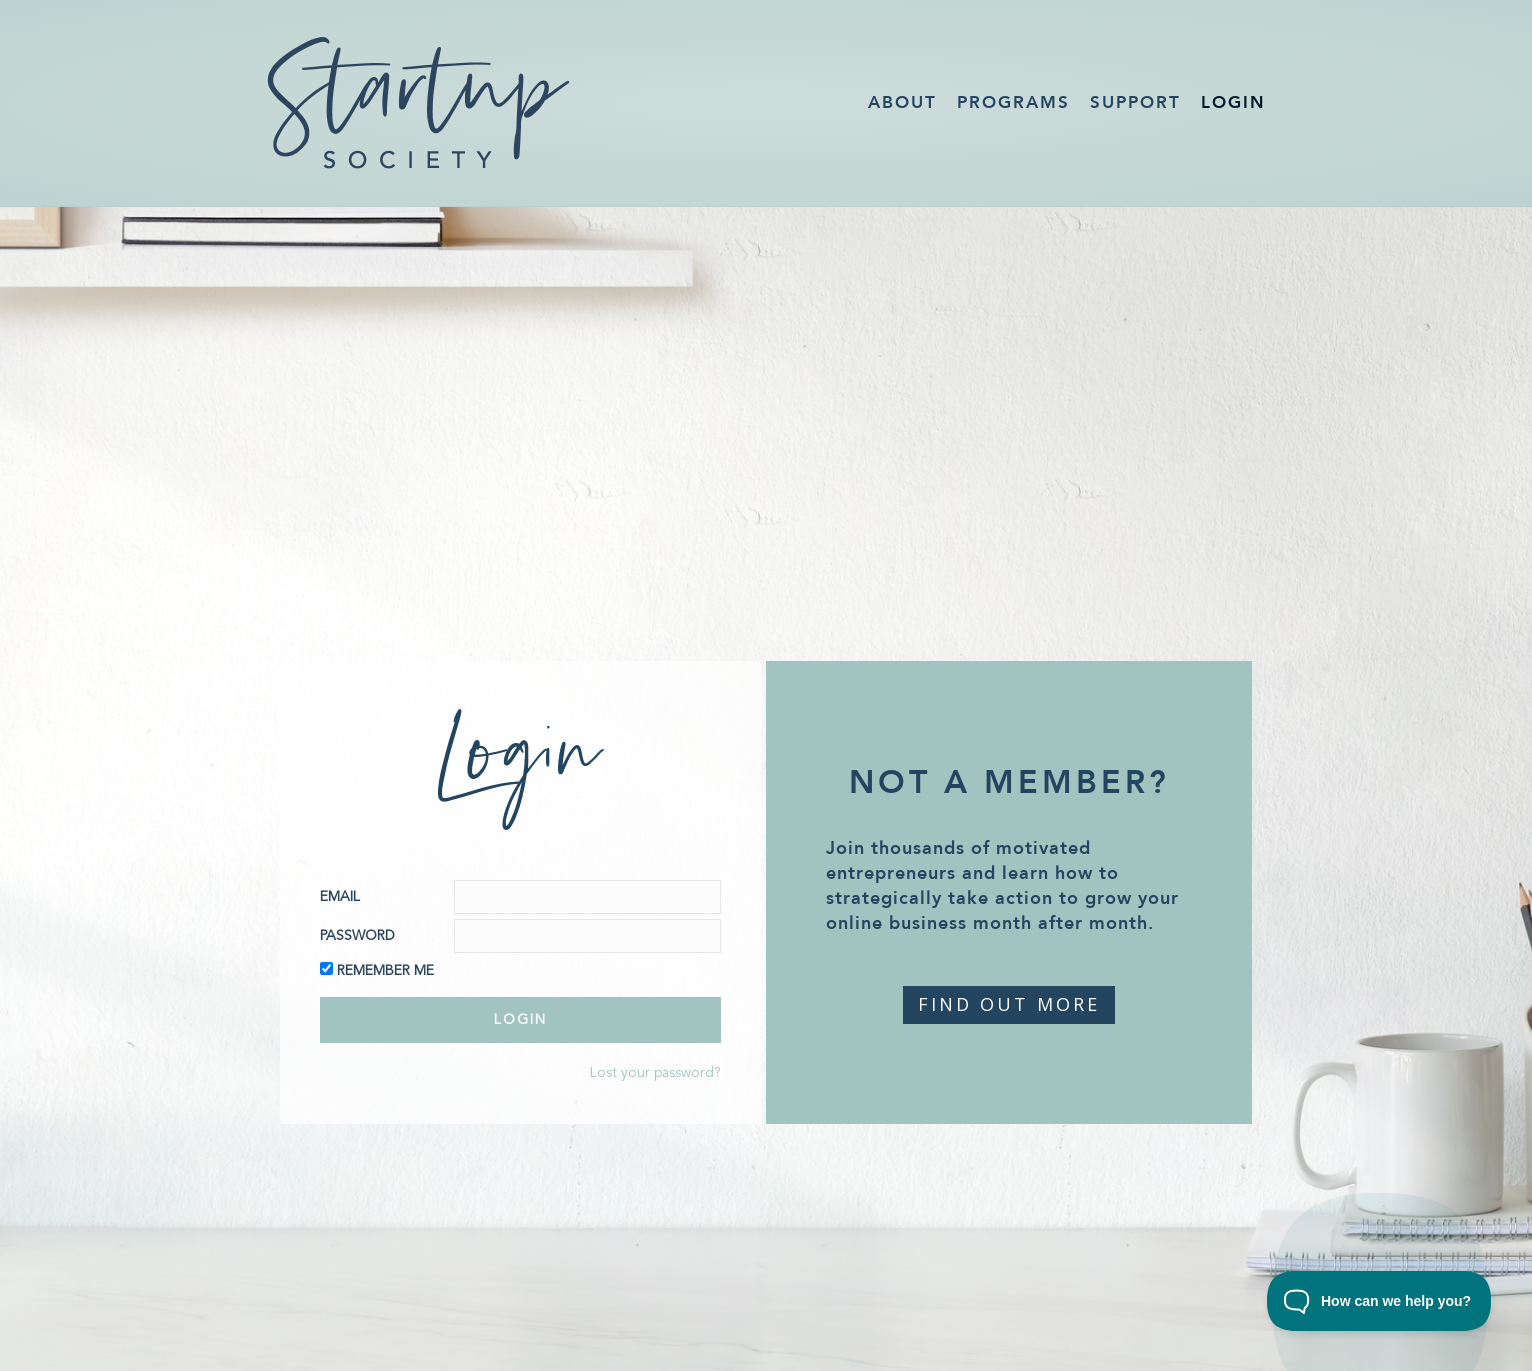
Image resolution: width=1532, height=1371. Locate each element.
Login (1233, 102)
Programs (1013, 102)
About (902, 102)
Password (357, 936)
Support (1135, 102)
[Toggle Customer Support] (1379, 1301)
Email (340, 897)
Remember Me (385, 971)
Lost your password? (655, 1073)
